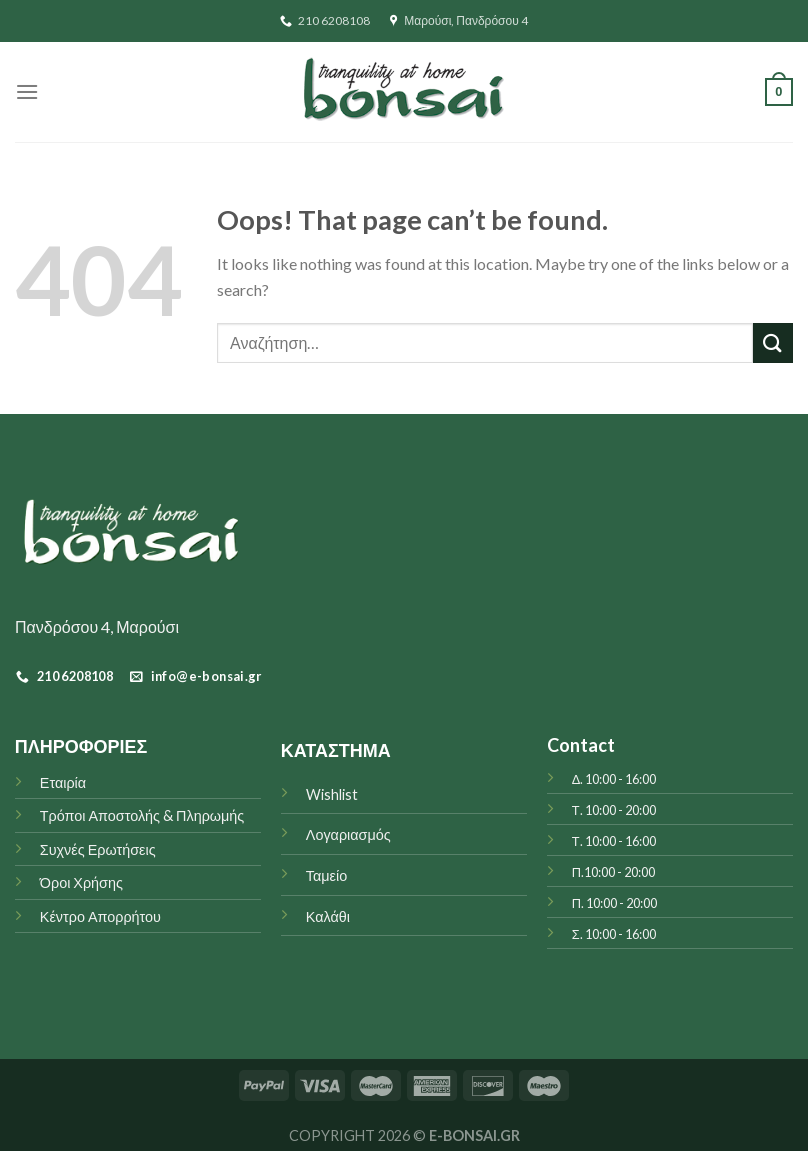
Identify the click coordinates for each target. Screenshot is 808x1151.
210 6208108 (325, 20)
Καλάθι (328, 916)
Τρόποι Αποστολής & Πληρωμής (142, 815)
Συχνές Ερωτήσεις (98, 849)
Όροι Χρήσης (81, 882)
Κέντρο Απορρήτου (100, 916)
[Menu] (27, 91)
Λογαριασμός (348, 834)
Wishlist (332, 794)
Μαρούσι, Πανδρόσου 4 (459, 20)
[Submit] (773, 342)
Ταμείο (326, 875)
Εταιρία (63, 782)
